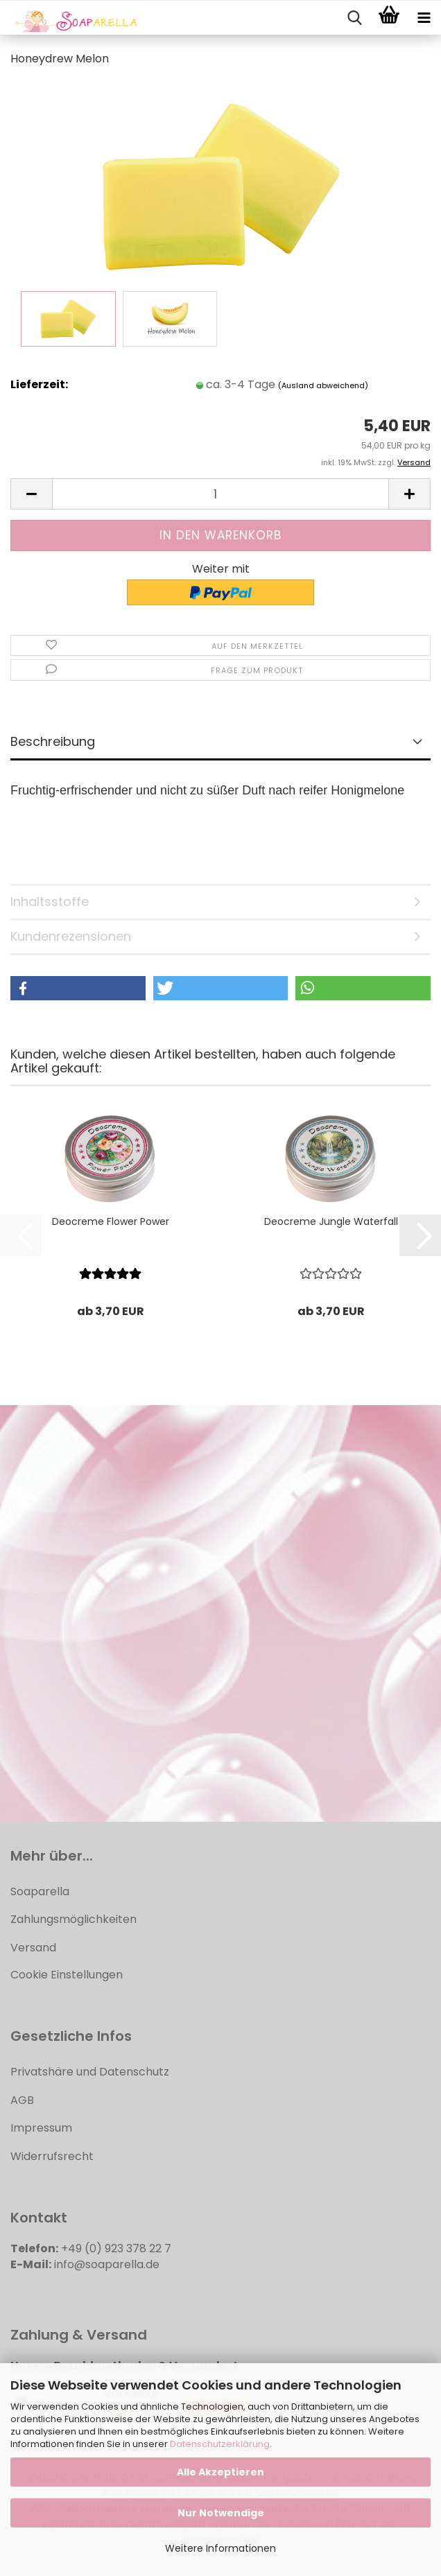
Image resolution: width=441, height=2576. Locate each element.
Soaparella (39, 1891)
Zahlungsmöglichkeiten (73, 1919)
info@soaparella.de (106, 2264)
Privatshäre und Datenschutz (89, 2072)
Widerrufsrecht (52, 2156)
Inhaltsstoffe (49, 901)
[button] (31, 494)
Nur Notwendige (221, 2513)
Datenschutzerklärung (220, 2444)
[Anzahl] (220, 494)
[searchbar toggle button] (354, 18)
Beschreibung (52, 741)
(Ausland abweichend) (323, 385)
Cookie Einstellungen (66, 1975)
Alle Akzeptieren (220, 2472)
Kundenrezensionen (70, 936)
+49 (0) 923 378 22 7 (116, 2248)
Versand (33, 1948)
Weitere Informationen (220, 2548)
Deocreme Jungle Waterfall (331, 1221)
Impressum (41, 2128)
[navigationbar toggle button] (423, 18)
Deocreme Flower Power (110, 1221)
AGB (22, 2100)
